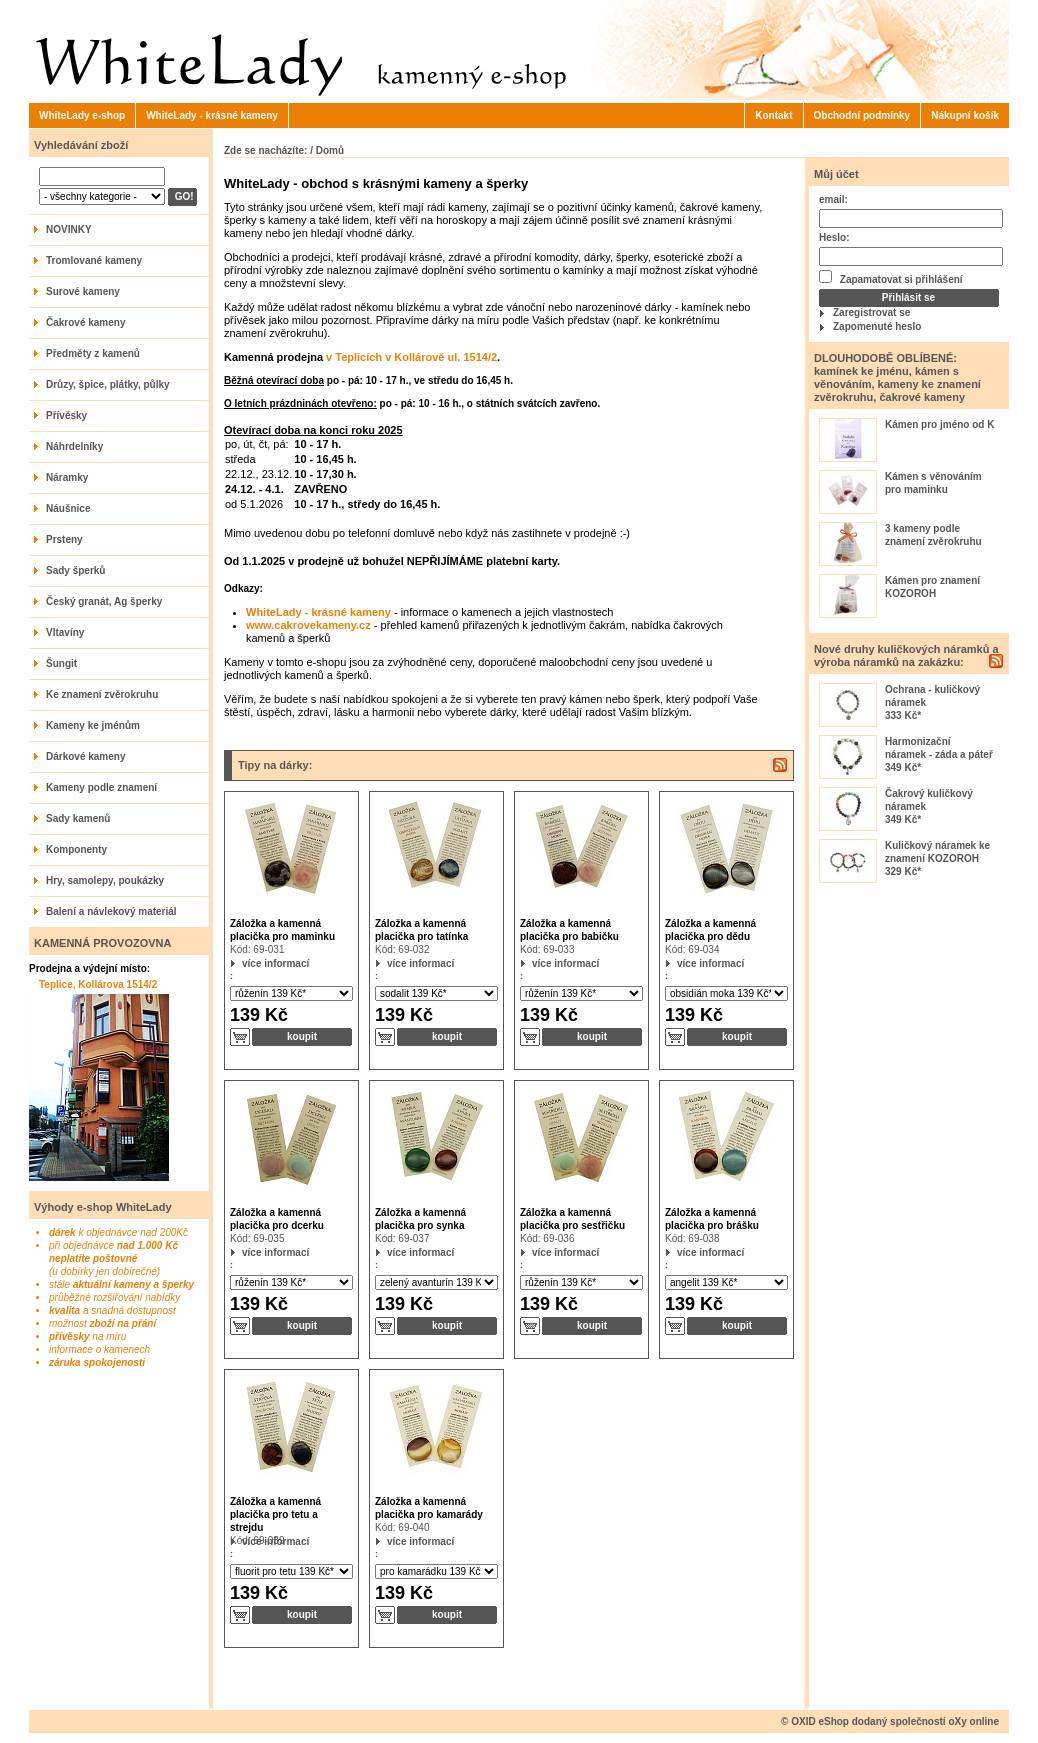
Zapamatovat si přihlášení (891, 277)
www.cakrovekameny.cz (308, 625)
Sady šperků (75, 570)
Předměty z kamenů (93, 353)
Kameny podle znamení (101, 787)
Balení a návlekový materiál (111, 911)
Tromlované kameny (94, 260)
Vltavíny (65, 632)
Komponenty (76, 849)
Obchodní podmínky (862, 115)
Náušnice (68, 508)
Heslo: (834, 237)
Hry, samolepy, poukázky (105, 880)
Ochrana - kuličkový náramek (932, 696)
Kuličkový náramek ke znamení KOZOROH (937, 852)
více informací (242, 963)
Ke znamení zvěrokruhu (102, 694)
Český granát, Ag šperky (104, 601)
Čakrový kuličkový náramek (929, 800)
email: (833, 199)
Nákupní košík (965, 115)
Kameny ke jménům (93, 725)
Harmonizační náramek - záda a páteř (939, 748)
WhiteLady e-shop (82, 115)
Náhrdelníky (74, 446)
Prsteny (64, 539)
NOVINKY (69, 229)
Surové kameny (83, 291)
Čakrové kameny (86, 322)
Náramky (67, 477)
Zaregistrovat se (871, 312)
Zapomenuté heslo (877, 326)
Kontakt (773, 115)
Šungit (61, 663)
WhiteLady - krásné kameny (212, 115)
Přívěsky (66, 415)
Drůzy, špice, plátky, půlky (108, 384)
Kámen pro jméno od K (939, 424)
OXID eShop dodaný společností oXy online (895, 1721)
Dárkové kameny (86, 756)
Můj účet (836, 174)
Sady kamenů (78, 818)
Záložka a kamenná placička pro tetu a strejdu (275, 1514)
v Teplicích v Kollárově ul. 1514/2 (411, 357)
